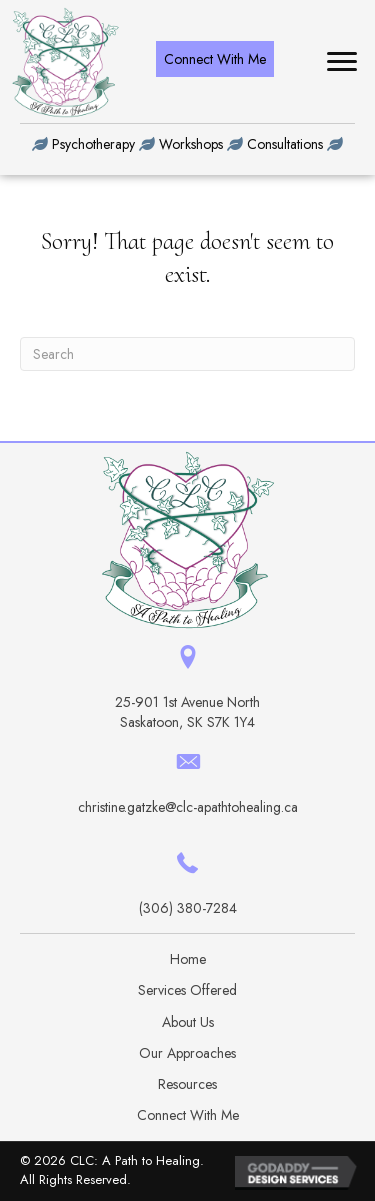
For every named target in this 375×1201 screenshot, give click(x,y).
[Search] (187, 354)
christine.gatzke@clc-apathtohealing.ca (188, 807)
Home (188, 959)
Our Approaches (187, 1053)
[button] (215, 59)
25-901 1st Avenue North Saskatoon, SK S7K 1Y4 (187, 712)
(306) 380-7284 (188, 908)
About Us (188, 1022)
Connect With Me (188, 1115)
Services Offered (187, 990)
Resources (187, 1084)
